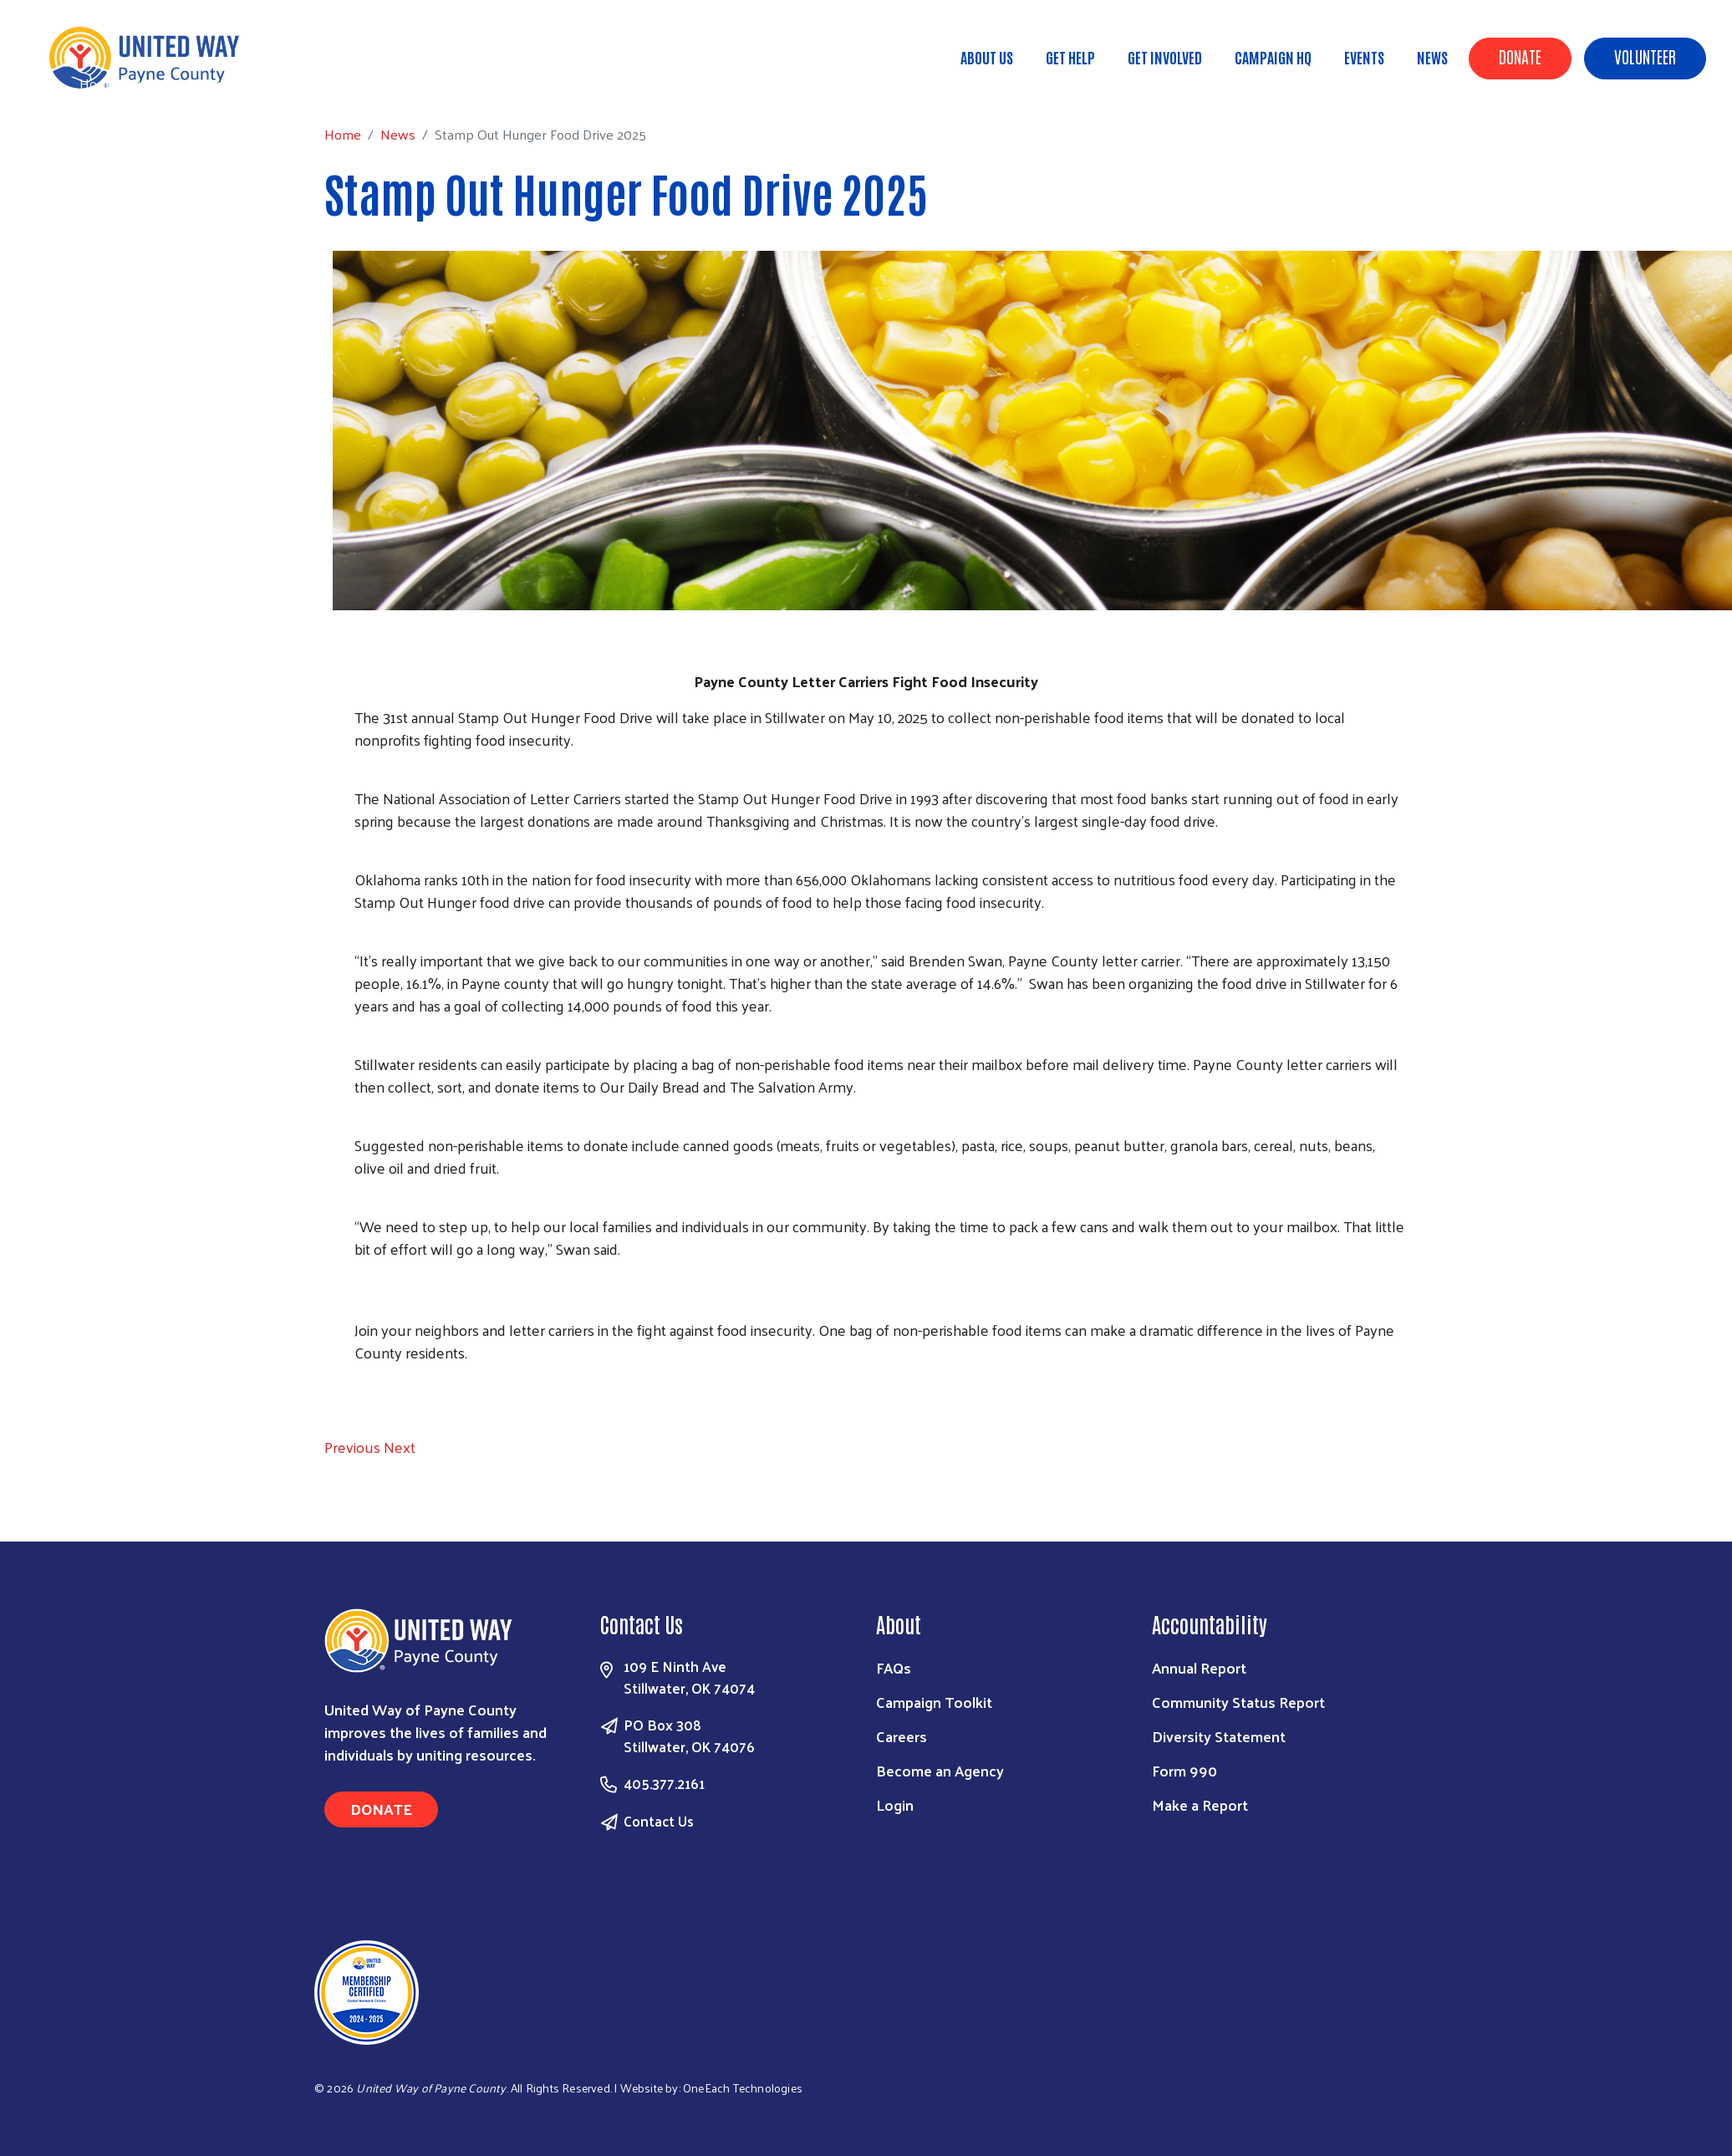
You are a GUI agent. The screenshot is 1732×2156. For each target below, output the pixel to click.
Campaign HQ (1273, 57)
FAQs (893, 1667)
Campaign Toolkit (934, 1702)
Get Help (1070, 57)
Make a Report (1200, 1804)
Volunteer (1645, 56)
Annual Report (1199, 1667)
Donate (1520, 56)
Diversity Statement (1219, 1736)
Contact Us (659, 1820)
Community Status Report (1238, 1702)
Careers (901, 1736)
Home (97, 83)
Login (895, 1804)
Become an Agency (940, 1770)
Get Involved (1165, 57)
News (1432, 57)
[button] (354, 1446)
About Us (986, 57)
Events (1364, 57)
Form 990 (1184, 1770)
